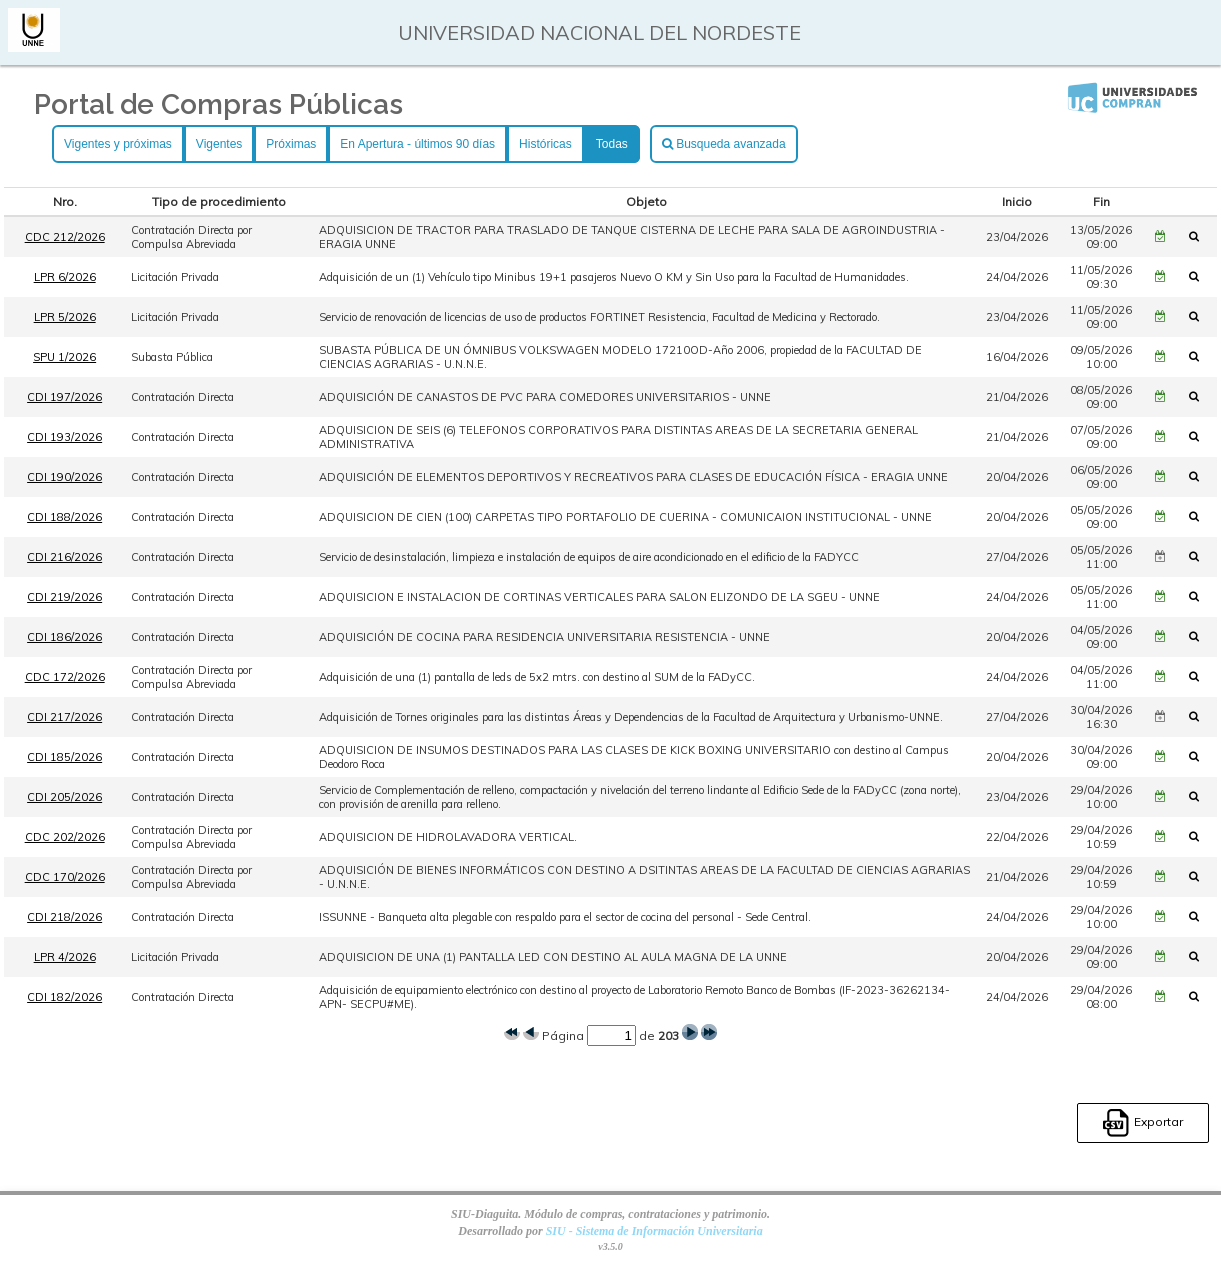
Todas (612, 144)
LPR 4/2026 (65, 957)
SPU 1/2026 (64, 357)
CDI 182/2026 (64, 997)
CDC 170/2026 (65, 877)
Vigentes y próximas (118, 144)
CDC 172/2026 (65, 677)
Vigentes (219, 144)
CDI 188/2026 (64, 517)
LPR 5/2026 (65, 317)
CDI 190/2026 (64, 477)
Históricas (545, 144)
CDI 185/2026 (64, 757)
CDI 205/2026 (64, 797)
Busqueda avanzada (724, 144)
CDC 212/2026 (65, 237)
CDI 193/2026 (64, 437)
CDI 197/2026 (64, 397)
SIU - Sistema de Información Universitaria (654, 1231)
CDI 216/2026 (64, 557)
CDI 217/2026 (64, 717)
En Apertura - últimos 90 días (417, 144)
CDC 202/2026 (65, 837)
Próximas (291, 144)
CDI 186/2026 (64, 637)
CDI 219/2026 (64, 597)
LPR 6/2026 (65, 277)
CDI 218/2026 (64, 917)
